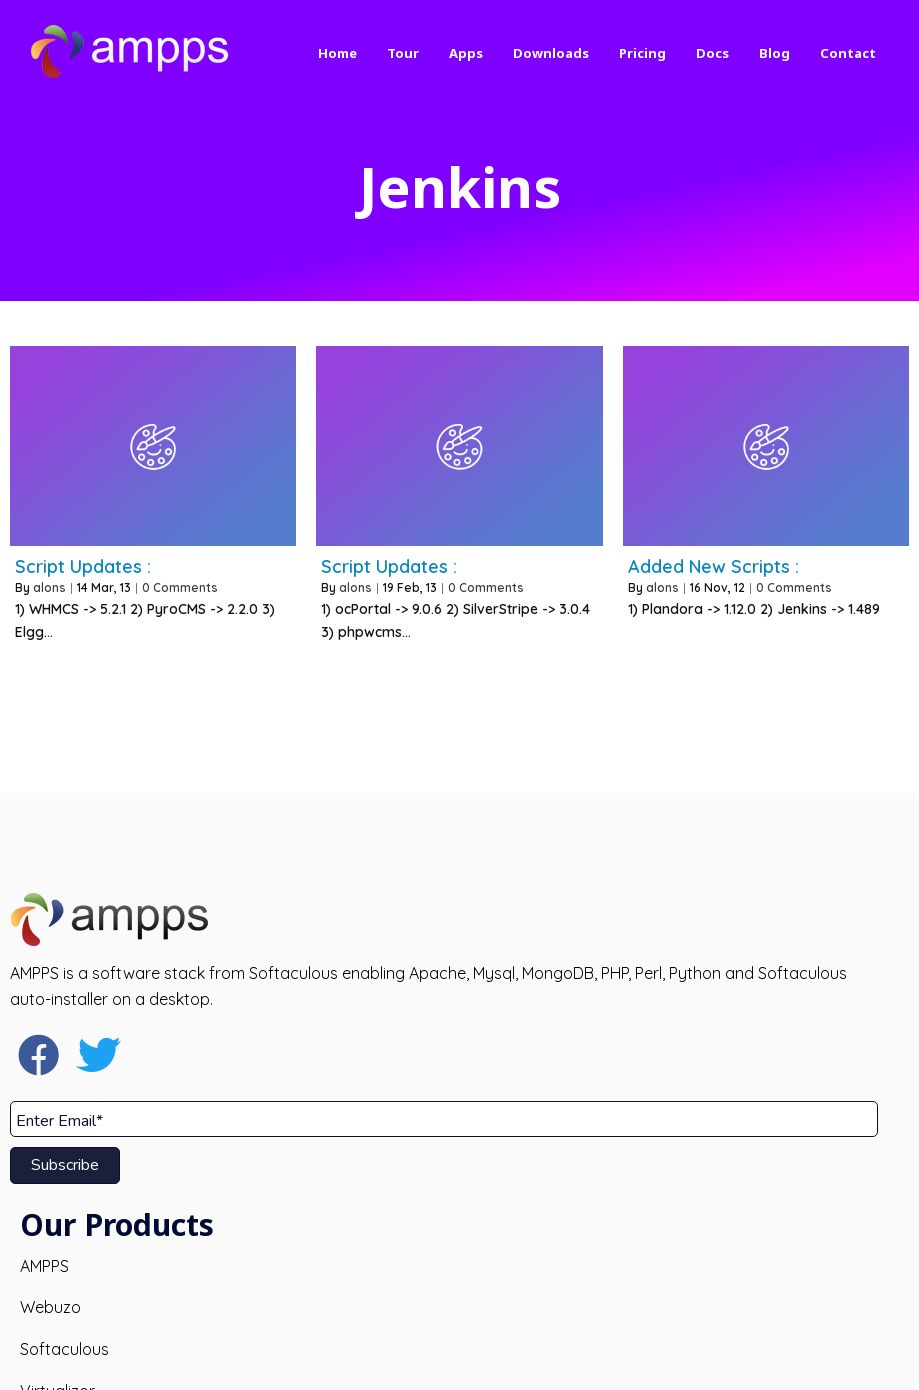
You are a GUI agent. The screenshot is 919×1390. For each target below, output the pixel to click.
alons (49, 575)
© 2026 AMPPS (459, 1359)
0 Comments (180, 575)
